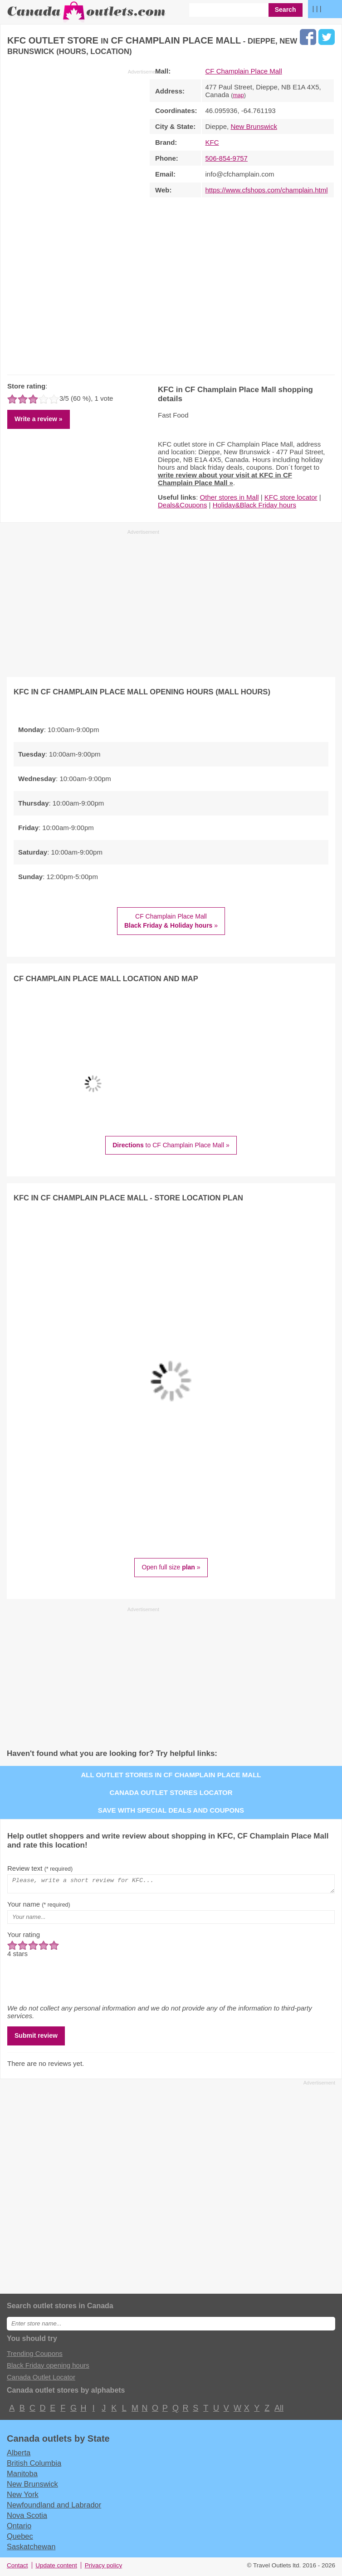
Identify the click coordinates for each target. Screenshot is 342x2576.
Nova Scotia (27, 2518)
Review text (40, 1868)
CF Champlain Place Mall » (171, 921)
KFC (212, 142)
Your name (38, 1907)
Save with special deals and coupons (171, 1810)
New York (23, 2497)
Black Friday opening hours (48, 2368)
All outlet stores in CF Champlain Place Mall (171, 1775)
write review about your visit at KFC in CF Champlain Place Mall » (225, 479)
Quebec (20, 2539)
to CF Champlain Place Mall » (171, 1145)
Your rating (23, 1937)
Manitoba (22, 2476)
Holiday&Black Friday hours (254, 505)
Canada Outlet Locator (41, 2380)
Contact (17, 2568)
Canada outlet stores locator (170, 1792)
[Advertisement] (83, 220)
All (278, 2410)
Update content (56, 2568)
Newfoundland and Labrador (54, 2507)
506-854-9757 (226, 158)
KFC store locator (291, 497)
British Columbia (34, 2466)
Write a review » (39, 419)
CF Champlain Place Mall (243, 71)
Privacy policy (103, 2568)
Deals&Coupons (182, 505)
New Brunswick (253, 126)
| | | (317, 8)
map (238, 95)
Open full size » (171, 1567)
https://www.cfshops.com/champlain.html (266, 190)
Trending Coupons (35, 2356)
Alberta (18, 2455)
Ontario (19, 2528)
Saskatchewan (31, 2549)
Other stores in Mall (229, 497)
